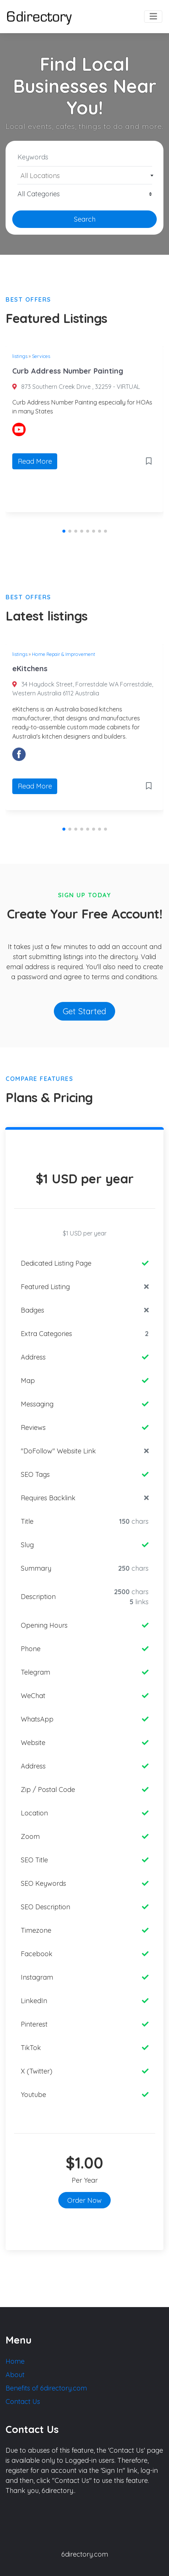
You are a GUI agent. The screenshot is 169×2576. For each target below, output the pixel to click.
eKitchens (30, 668)
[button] (63, 531)
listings (19, 356)
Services (41, 356)
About (15, 2374)
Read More (35, 461)
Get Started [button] (84, 1011)
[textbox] (84, 176)
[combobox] (84, 175)
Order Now (84, 2200)
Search (84, 219)
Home (15, 2361)
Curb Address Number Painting (67, 370)
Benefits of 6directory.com (46, 2388)
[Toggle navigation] (153, 16)
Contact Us (23, 2401)
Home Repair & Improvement (63, 654)
